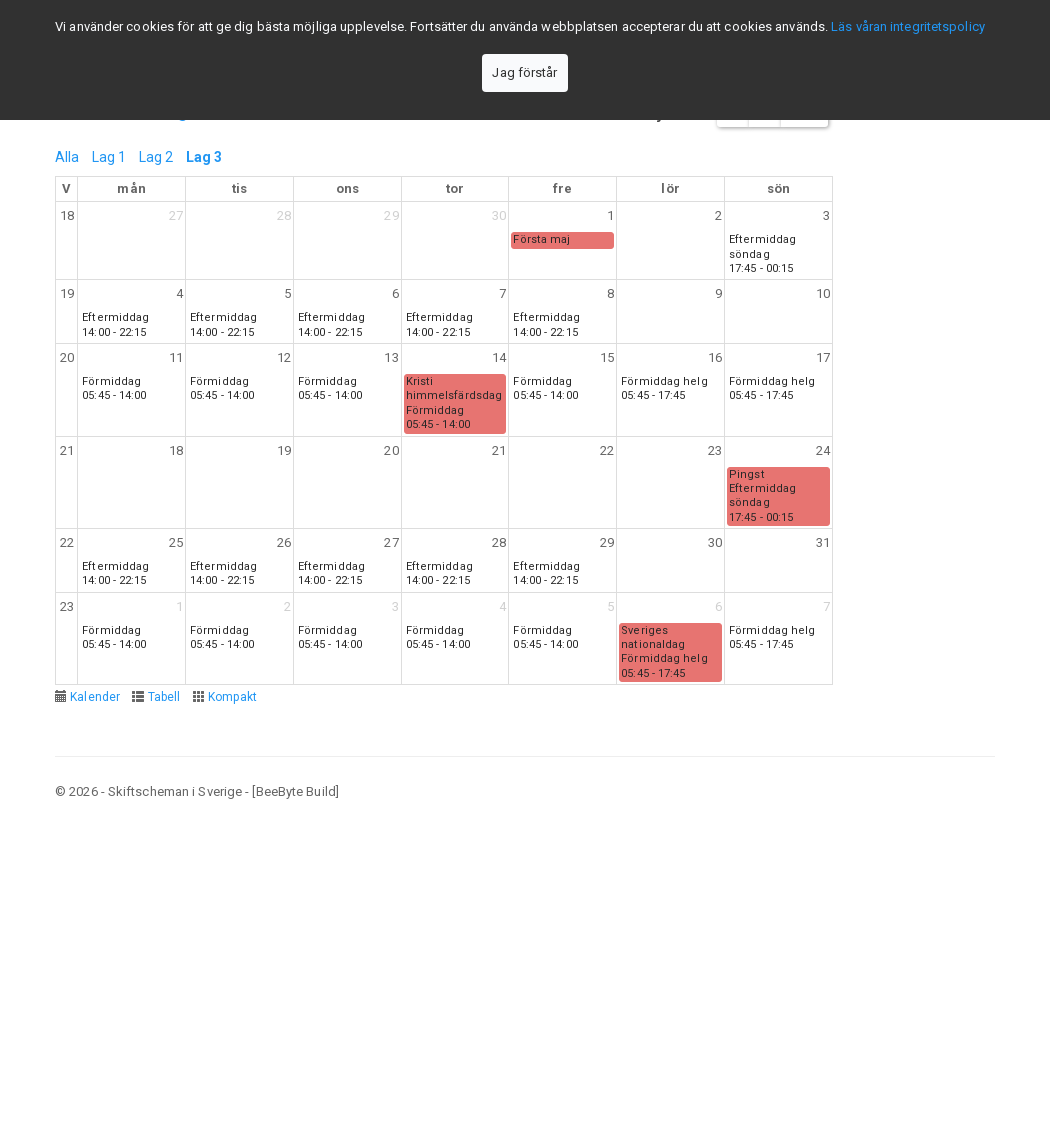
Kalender (95, 697)
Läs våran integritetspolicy (908, 26)
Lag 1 (109, 157)
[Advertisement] (525, 967)
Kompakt (233, 697)
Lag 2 (156, 157)
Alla (67, 157)
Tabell (164, 697)
